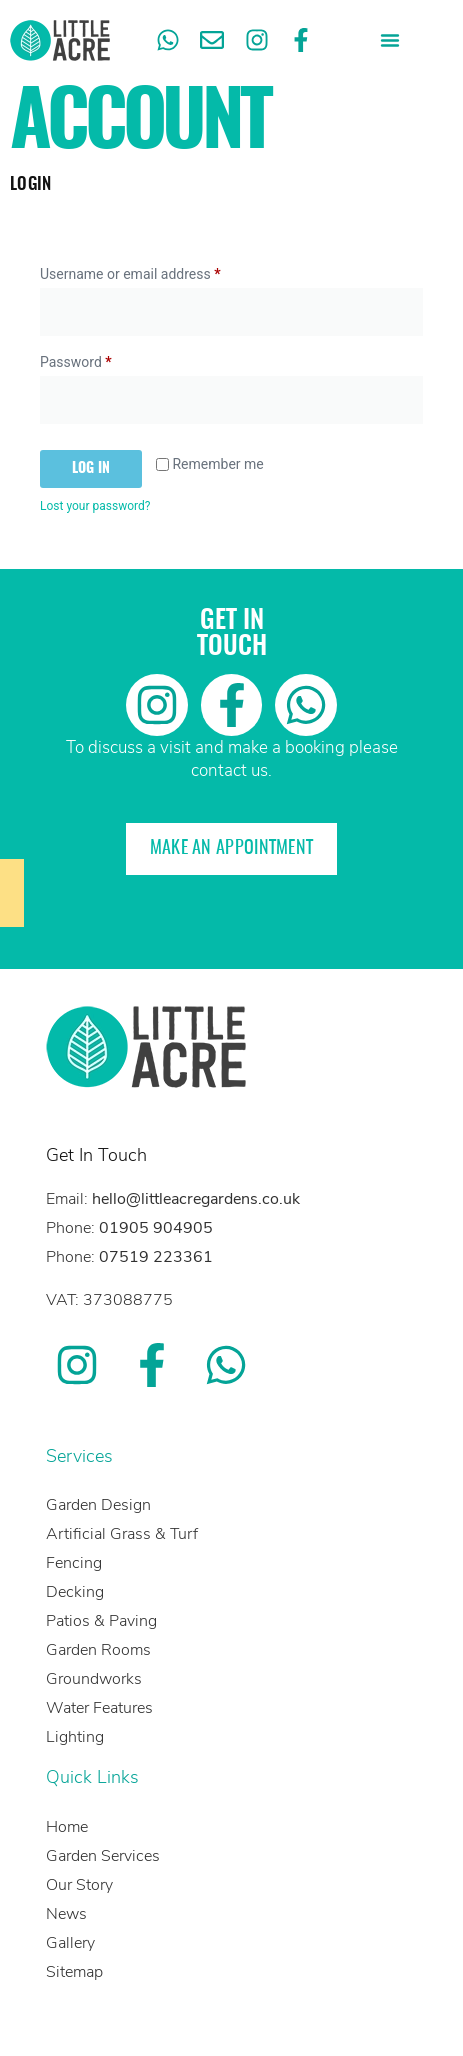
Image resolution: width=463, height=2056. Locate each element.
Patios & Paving (101, 1621)
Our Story (79, 1885)
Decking (75, 1592)
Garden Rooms (98, 1650)
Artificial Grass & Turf (122, 1534)
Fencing (74, 1563)
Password (103, 359)
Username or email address (157, 271)
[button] (390, 40)
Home (67, 1827)
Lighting (75, 1737)
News (66, 1914)
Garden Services (103, 1856)
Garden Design (98, 1505)
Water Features (99, 1708)
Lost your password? (95, 506)
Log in (91, 469)
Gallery (70, 1943)
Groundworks (94, 1679)
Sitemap (74, 1972)
